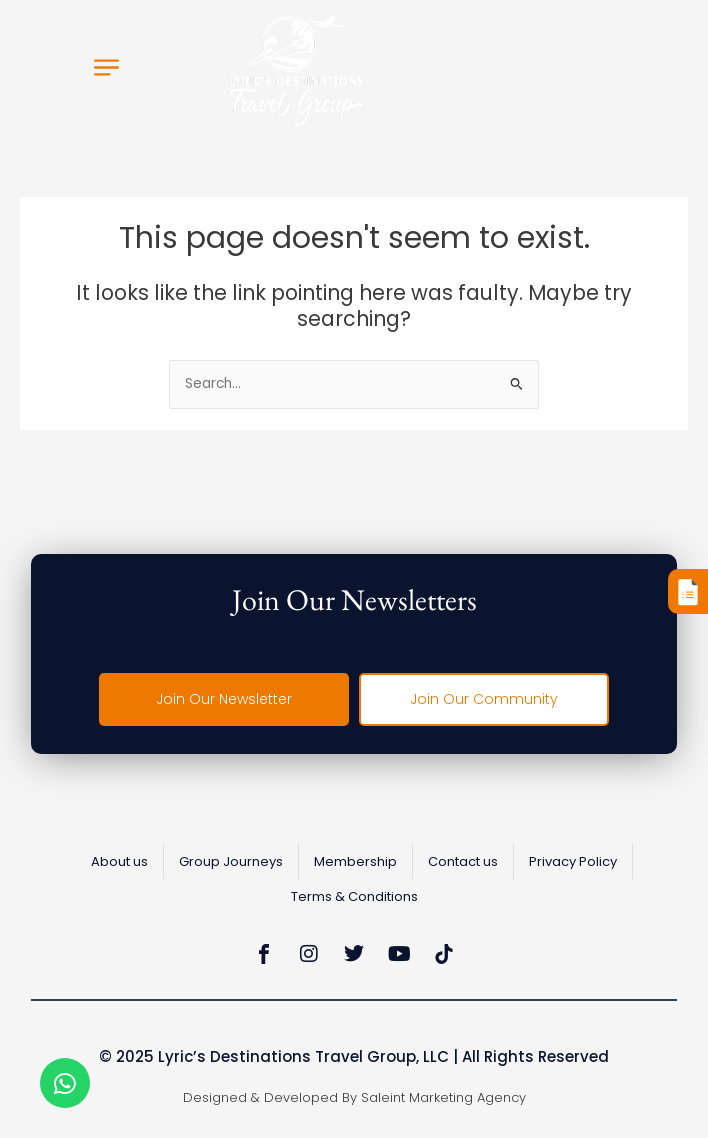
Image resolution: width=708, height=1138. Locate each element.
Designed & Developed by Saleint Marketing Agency (354, 1097)
